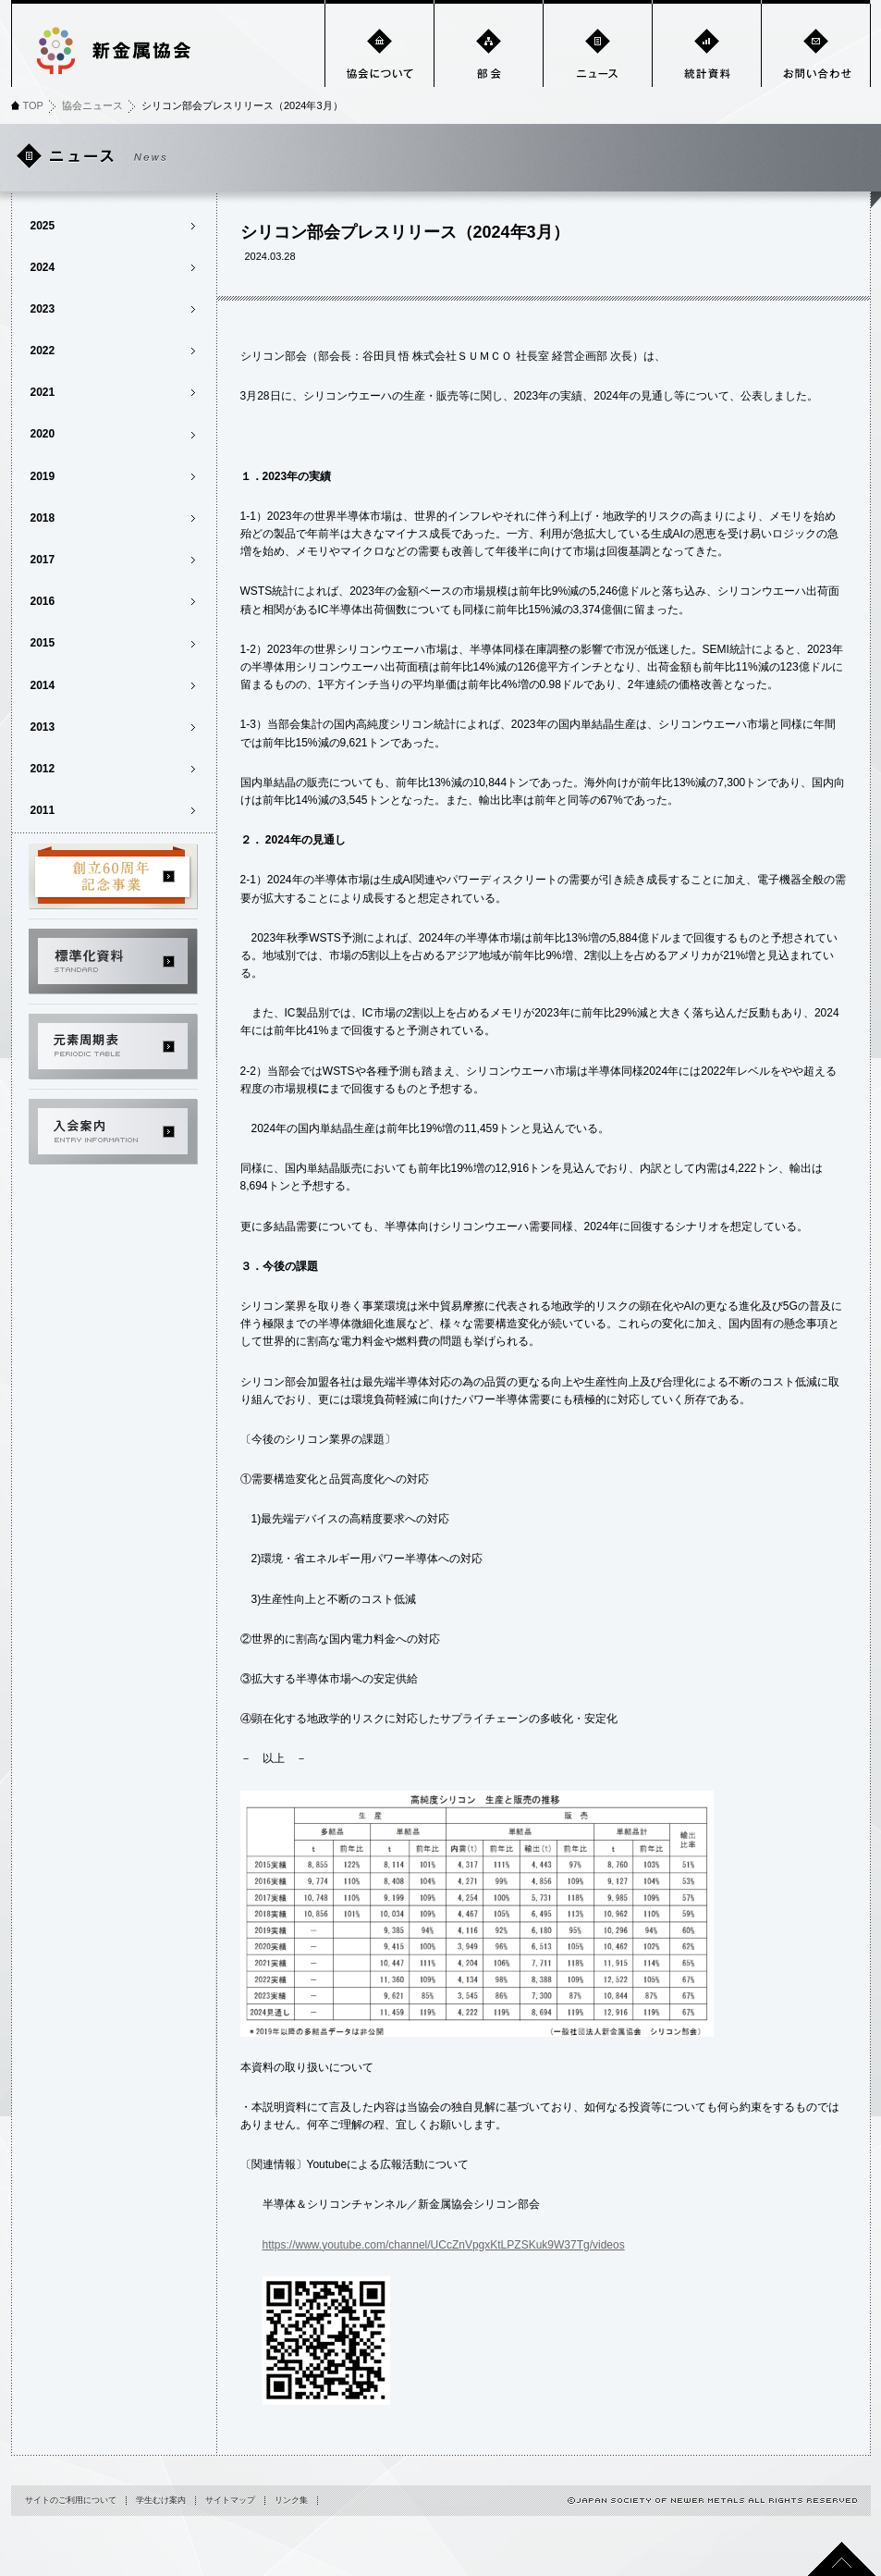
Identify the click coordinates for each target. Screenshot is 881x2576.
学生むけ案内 (161, 2500)
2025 (43, 225)
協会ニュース (92, 105)
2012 (43, 768)
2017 (43, 559)
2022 (43, 350)
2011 (43, 810)
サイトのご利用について (70, 2500)
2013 (43, 727)
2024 (43, 267)
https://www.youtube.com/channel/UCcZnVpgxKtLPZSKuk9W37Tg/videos (444, 2244)
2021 (43, 392)
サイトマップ (230, 2500)
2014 (43, 685)
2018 (43, 518)
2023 (43, 308)
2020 (43, 433)
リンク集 (291, 2500)
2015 (43, 642)
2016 (43, 601)
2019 (43, 476)
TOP (33, 105)
